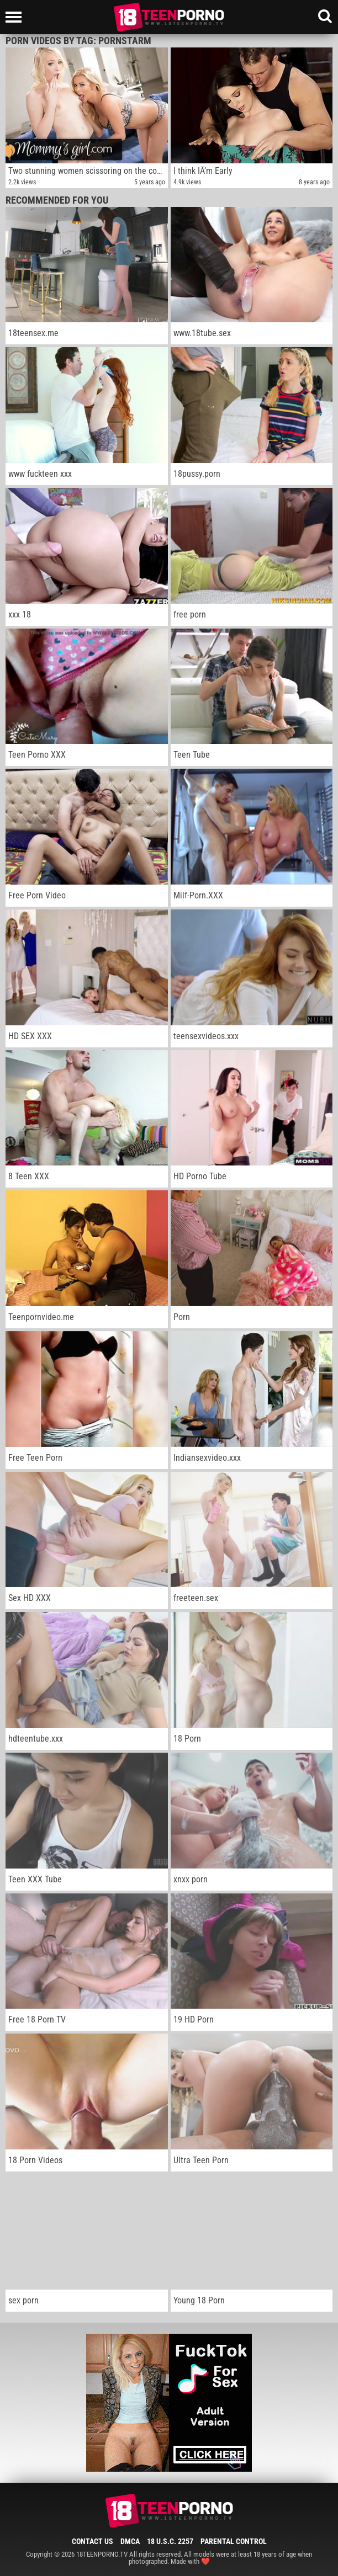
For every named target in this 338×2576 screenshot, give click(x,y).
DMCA (130, 2541)
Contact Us (92, 2541)
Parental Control (233, 2541)
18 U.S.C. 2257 (170, 2541)
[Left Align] (16, 17)
